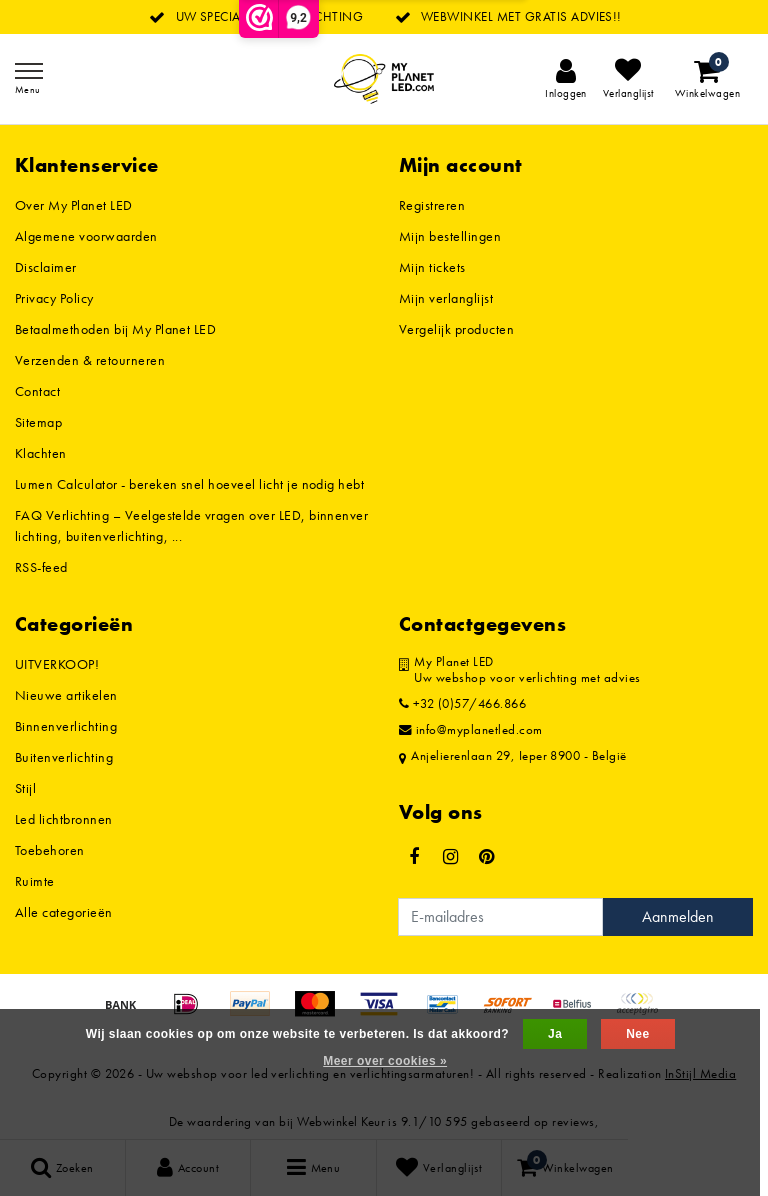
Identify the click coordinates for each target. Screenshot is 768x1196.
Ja (555, 1034)
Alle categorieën (64, 912)
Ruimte (35, 881)
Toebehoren (50, 850)
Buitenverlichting (64, 757)
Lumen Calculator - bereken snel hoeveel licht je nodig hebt (189, 484)
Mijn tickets (432, 267)
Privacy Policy (54, 298)
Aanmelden (678, 916)
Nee (637, 1034)
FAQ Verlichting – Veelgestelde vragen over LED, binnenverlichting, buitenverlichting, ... (191, 525)
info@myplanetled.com (471, 730)
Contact (37, 391)
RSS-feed (41, 567)
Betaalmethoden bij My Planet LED (115, 329)
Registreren (432, 205)
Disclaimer (46, 267)
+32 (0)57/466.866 (462, 704)
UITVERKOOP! (57, 664)
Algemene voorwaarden (86, 236)
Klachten (41, 453)
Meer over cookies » (385, 1061)
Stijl (25, 788)
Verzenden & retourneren (90, 360)
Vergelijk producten (456, 329)
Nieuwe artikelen (66, 695)
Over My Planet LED (74, 205)
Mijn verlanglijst (446, 298)
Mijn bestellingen (450, 236)
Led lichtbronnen (64, 819)
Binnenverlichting (66, 726)
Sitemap (38, 422)
